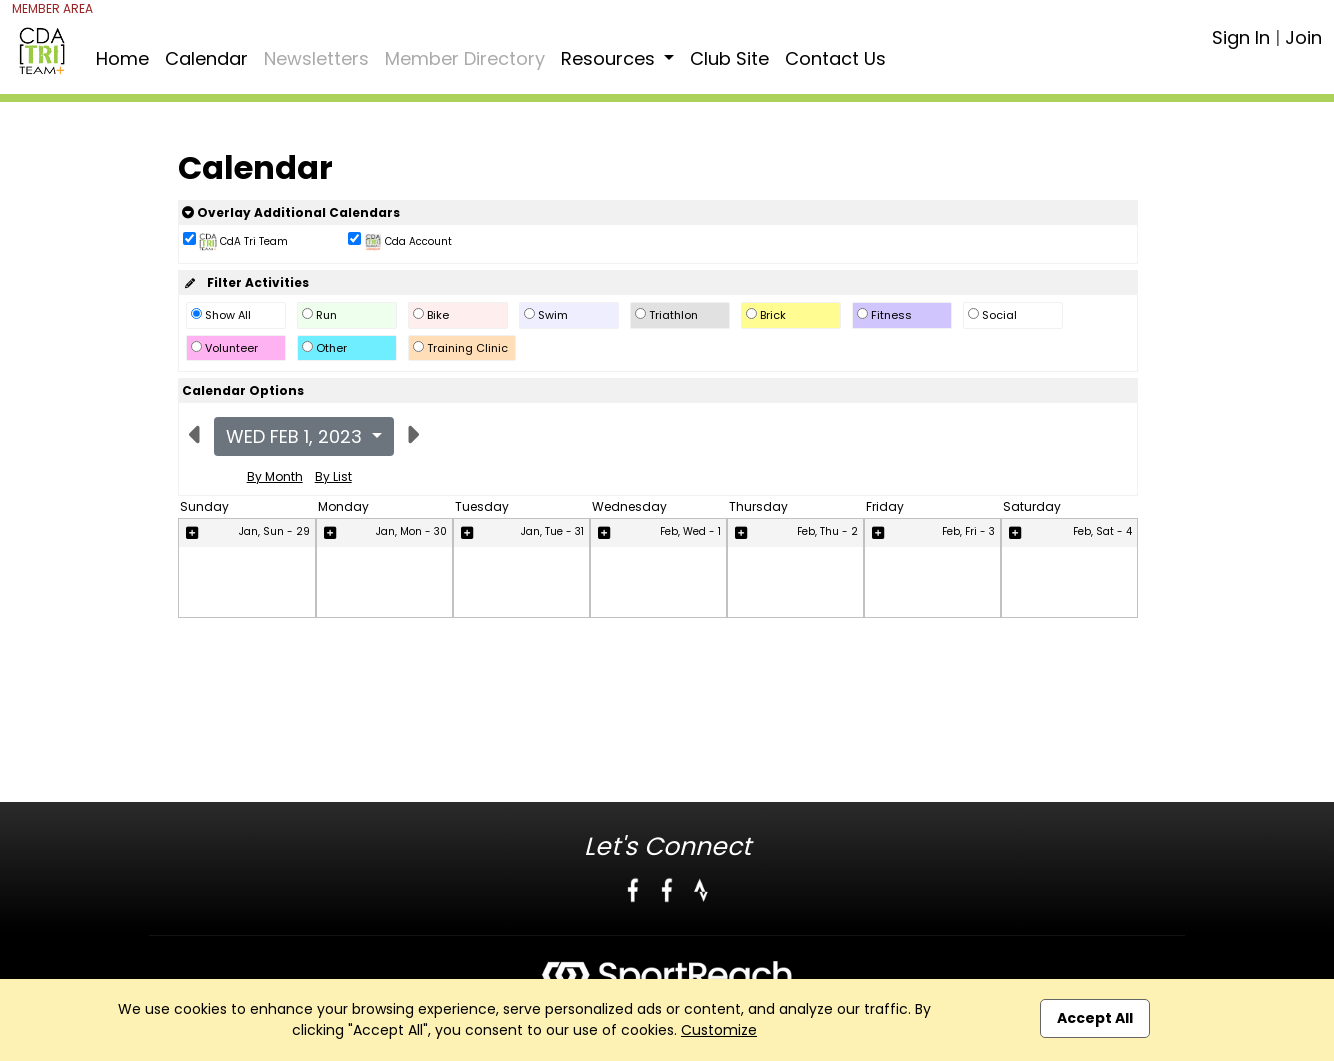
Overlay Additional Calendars (291, 212)
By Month (275, 476)
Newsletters (316, 58)
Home (122, 58)
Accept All (1095, 1018)
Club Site (729, 58)
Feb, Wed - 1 (690, 531)
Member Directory (465, 58)
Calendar (206, 58)
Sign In (1241, 37)
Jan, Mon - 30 (411, 531)
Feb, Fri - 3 (968, 531)
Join (1303, 37)
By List (333, 476)
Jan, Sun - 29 (274, 531)
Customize (719, 1030)
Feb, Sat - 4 (1102, 531)
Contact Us (835, 58)
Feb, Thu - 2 (827, 531)
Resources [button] (610, 58)
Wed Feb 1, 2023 (296, 436)
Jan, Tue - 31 (552, 531)
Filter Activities (245, 282)
